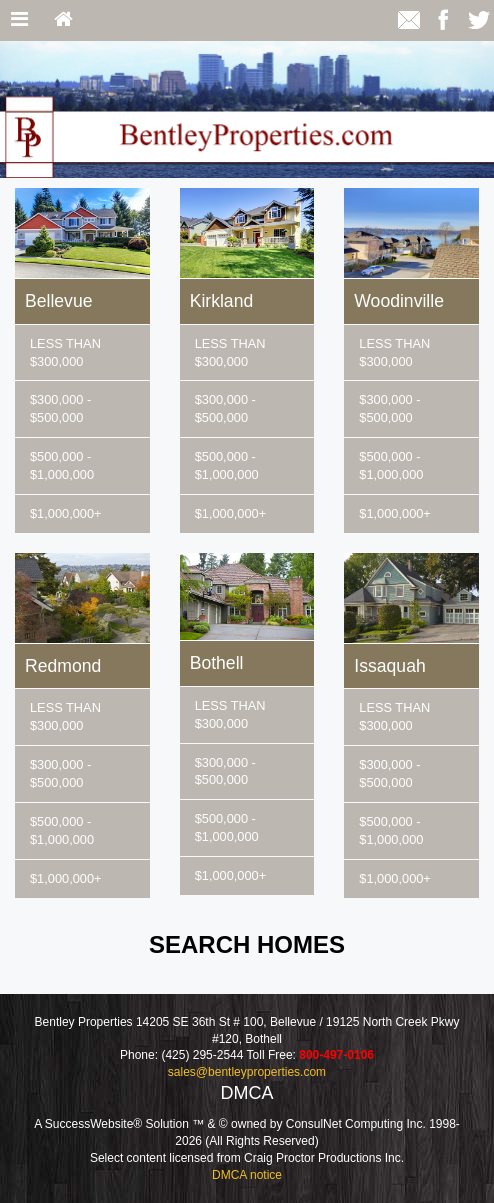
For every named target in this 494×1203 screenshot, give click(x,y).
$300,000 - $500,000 (60, 408)
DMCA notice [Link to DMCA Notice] (247, 1175)
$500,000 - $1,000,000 (62, 465)
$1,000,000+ (66, 513)
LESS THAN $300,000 (65, 352)
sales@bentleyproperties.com (247, 1072)
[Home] (63, 20)
